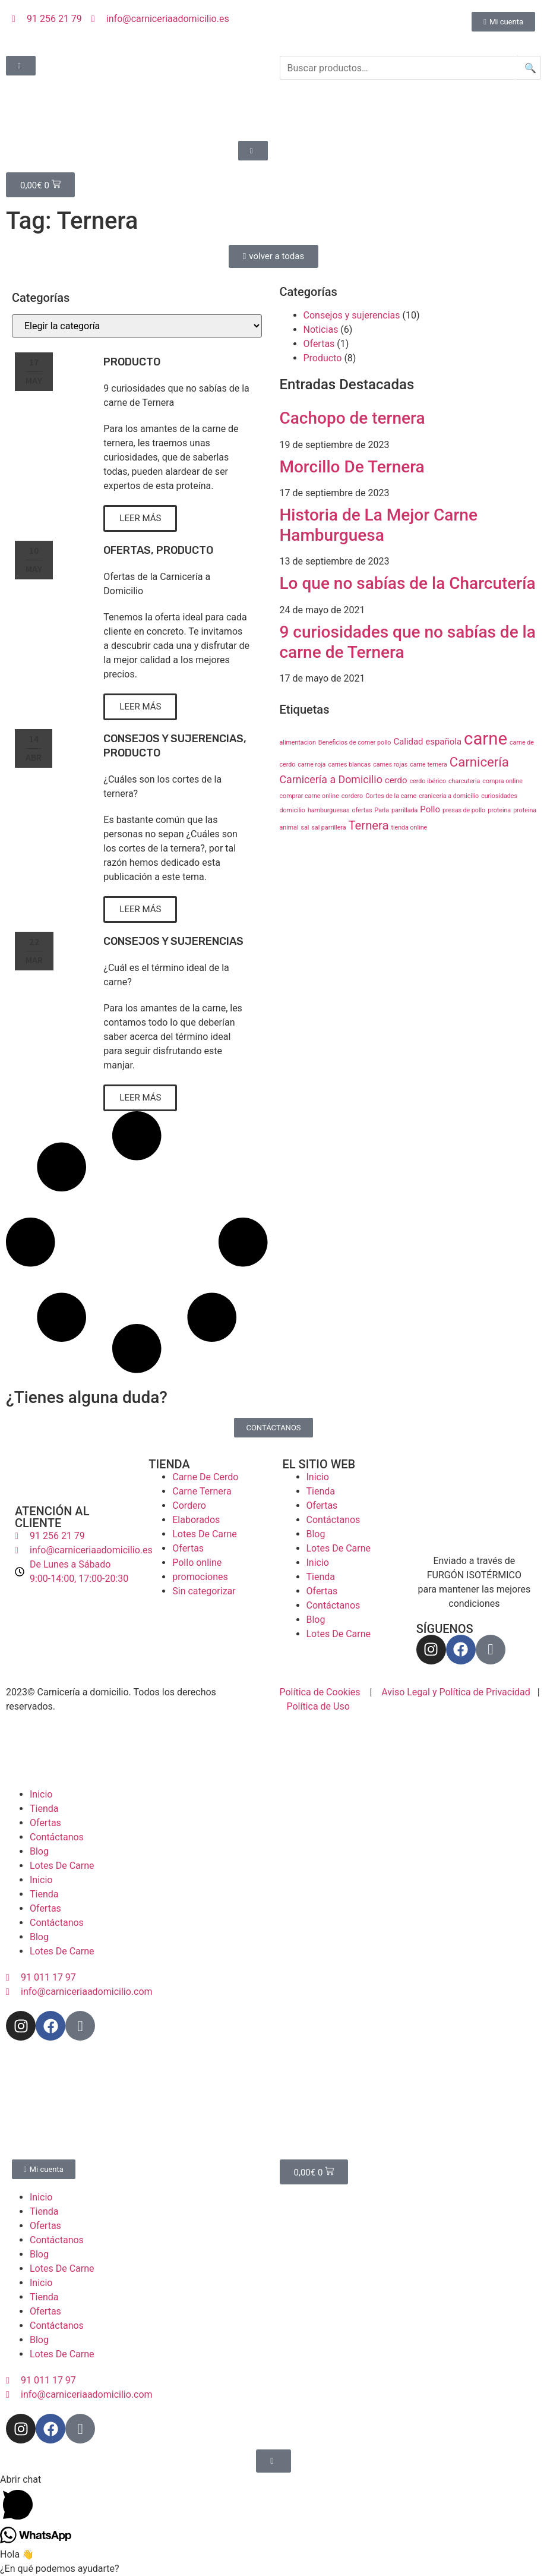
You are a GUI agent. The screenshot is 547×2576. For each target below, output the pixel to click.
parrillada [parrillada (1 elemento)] (404, 810)
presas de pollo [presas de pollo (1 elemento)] (463, 810)
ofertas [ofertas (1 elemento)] (362, 810)
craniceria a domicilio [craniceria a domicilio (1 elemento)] (449, 796)
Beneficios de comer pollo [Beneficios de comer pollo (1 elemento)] (354, 742)
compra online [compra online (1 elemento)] (502, 781)
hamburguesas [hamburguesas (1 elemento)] (329, 810)
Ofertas (127, 550)
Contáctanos (333, 1519)
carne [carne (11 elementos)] (485, 739)
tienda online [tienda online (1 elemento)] (409, 827)
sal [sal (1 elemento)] (305, 827)
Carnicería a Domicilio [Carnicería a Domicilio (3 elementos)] (331, 779)
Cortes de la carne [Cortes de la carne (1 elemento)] (390, 796)
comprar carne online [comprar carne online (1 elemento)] (309, 796)
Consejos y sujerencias (173, 738)
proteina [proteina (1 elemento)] (499, 810)
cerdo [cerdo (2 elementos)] (396, 780)
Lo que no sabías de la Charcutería (408, 583)
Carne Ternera (201, 1491)
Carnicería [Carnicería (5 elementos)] (479, 762)
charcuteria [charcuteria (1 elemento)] (464, 781)
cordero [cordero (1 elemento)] (352, 796)
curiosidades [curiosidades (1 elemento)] (499, 796)
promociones (200, 1576)
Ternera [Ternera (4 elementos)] (368, 825)
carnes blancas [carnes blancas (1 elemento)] (349, 764)
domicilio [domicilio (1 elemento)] (292, 810)
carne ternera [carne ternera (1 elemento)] (428, 764)
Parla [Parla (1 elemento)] (382, 810)
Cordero (189, 1505)
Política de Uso (317, 1706)
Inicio (317, 1477)
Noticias (321, 329)
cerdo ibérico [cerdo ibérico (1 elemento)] (427, 781)
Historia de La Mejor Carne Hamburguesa (379, 525)
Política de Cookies (320, 1692)
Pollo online (197, 1562)
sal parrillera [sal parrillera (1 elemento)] (328, 827)
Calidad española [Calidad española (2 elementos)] (427, 741)
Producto (131, 361)
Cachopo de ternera (352, 418)
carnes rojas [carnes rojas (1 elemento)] (390, 764)
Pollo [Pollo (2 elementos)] (430, 809)
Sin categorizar (203, 1591)
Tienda (320, 1491)
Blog (315, 1534)
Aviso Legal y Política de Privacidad (455, 1692)
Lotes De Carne (204, 1534)
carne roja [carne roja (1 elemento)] (311, 764)
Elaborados (196, 1519)
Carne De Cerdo (205, 1477)
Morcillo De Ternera (352, 467)
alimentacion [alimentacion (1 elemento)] (298, 742)
